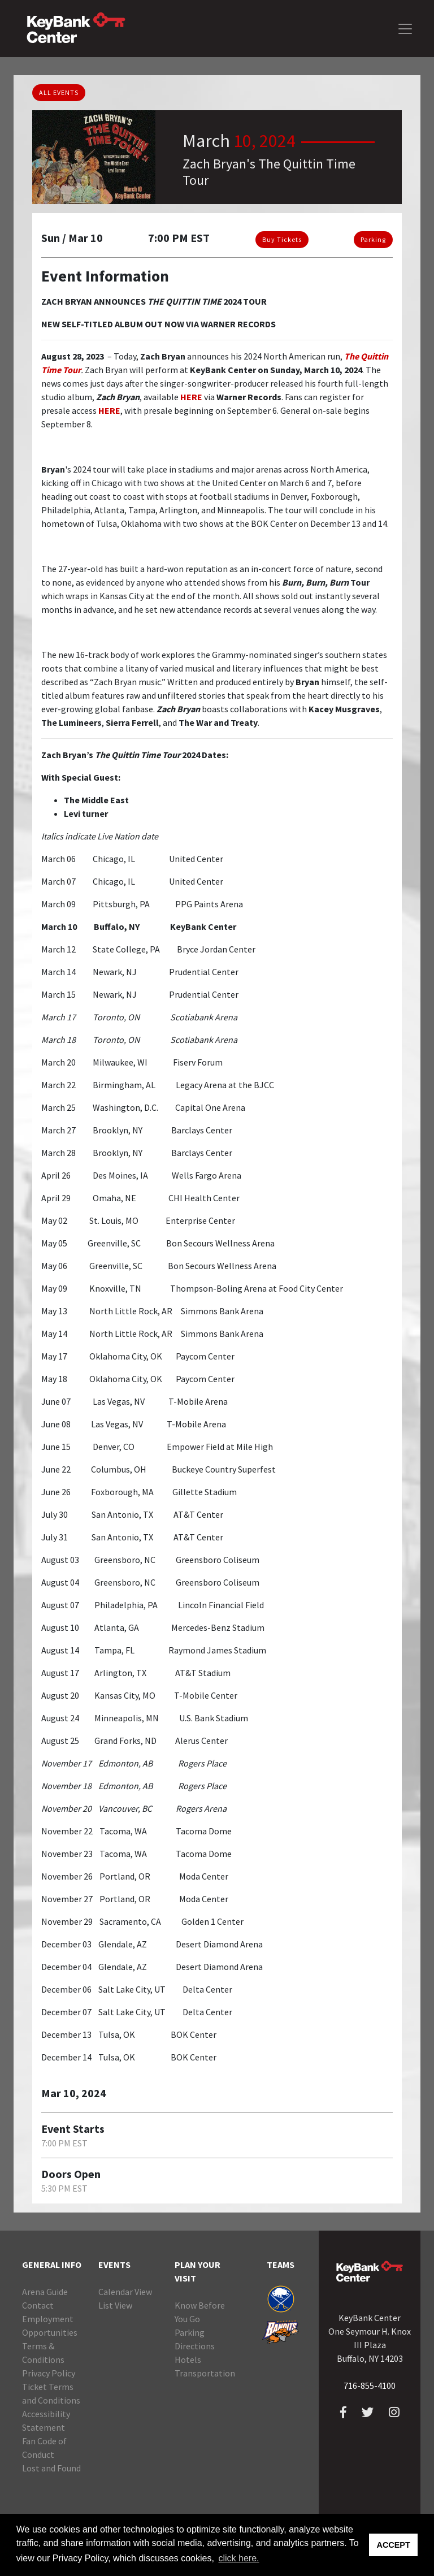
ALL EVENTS (59, 92)
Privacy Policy (48, 2373)
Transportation (205, 2373)
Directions (195, 2346)
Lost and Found (51, 2468)
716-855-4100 (370, 2385)
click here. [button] (238, 2558)
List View (115, 2305)
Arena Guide (45, 2291)
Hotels (188, 2359)
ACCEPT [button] (393, 2544)
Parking (373, 239)
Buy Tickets (282, 239)
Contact (38, 2305)
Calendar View (125, 2291)
